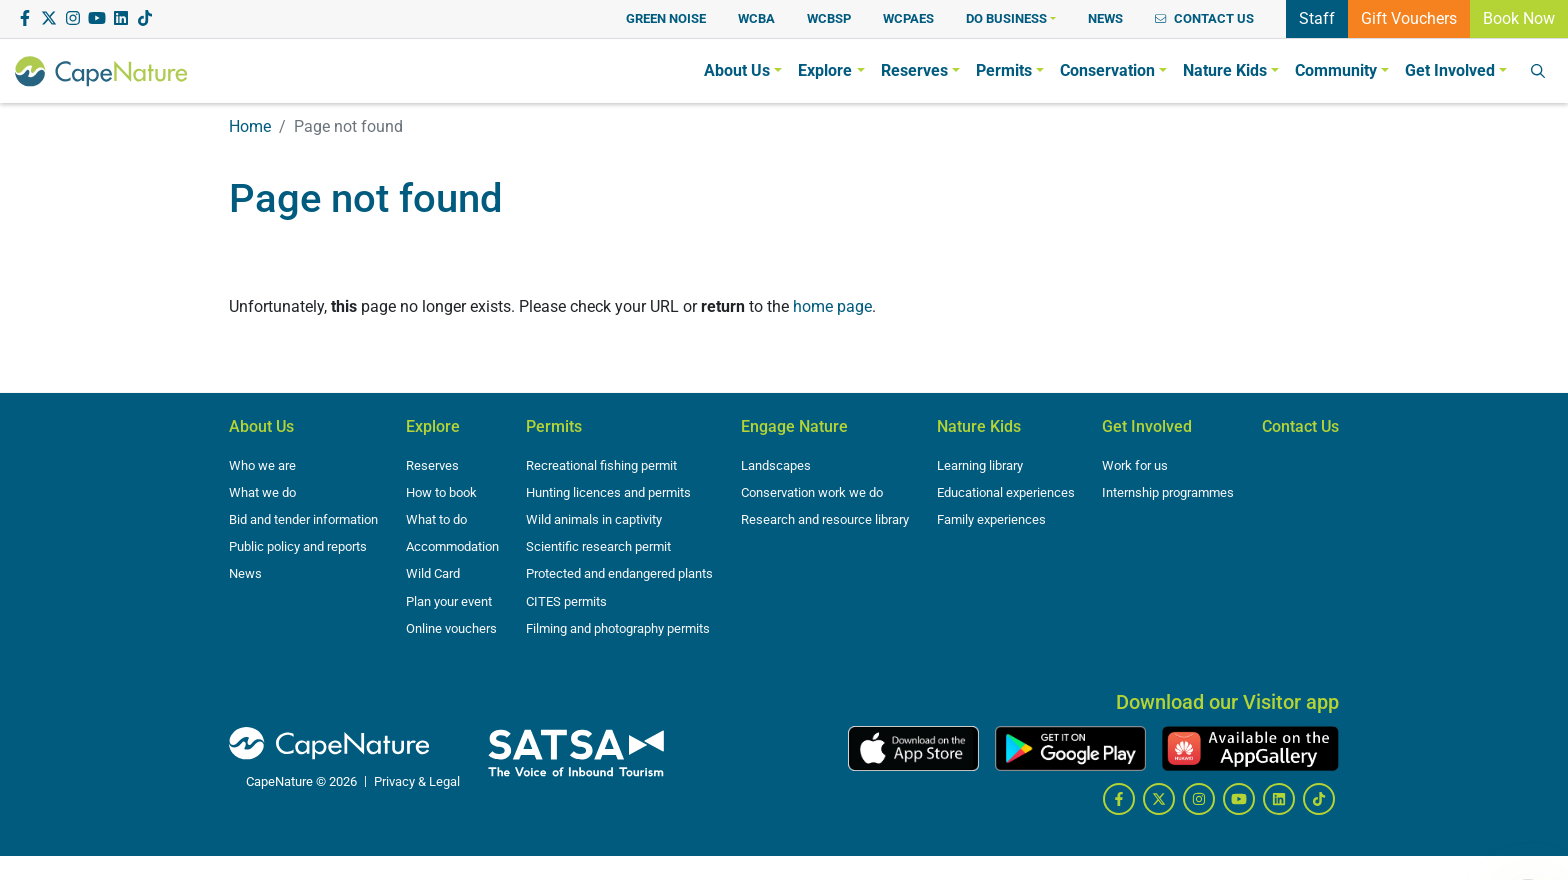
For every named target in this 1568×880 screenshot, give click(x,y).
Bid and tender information (303, 519)
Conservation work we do (812, 492)
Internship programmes (1168, 492)
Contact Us (1300, 426)
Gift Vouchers (1409, 17)
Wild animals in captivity (594, 519)
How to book (441, 492)
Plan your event (449, 601)
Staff (1317, 17)
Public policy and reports (298, 546)
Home (250, 126)
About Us (261, 426)
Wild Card (433, 573)
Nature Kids (979, 426)
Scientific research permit (598, 546)
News (245, 573)
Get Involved (1147, 426)
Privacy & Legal (417, 781)
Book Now (1519, 17)
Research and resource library (825, 519)
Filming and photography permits (618, 628)
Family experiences (991, 519)
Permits (554, 426)
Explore (433, 426)
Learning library (980, 465)
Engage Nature (794, 426)
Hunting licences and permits (608, 492)
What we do (262, 492)
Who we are (262, 465)
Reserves (432, 465)
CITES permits (566, 601)
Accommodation (452, 546)
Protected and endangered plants (619, 573)
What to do (436, 519)
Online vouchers (451, 628)
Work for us (1135, 465)
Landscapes (776, 465)
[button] (1011, 18)
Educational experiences (1006, 492)
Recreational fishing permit (601, 465)
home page (832, 306)
